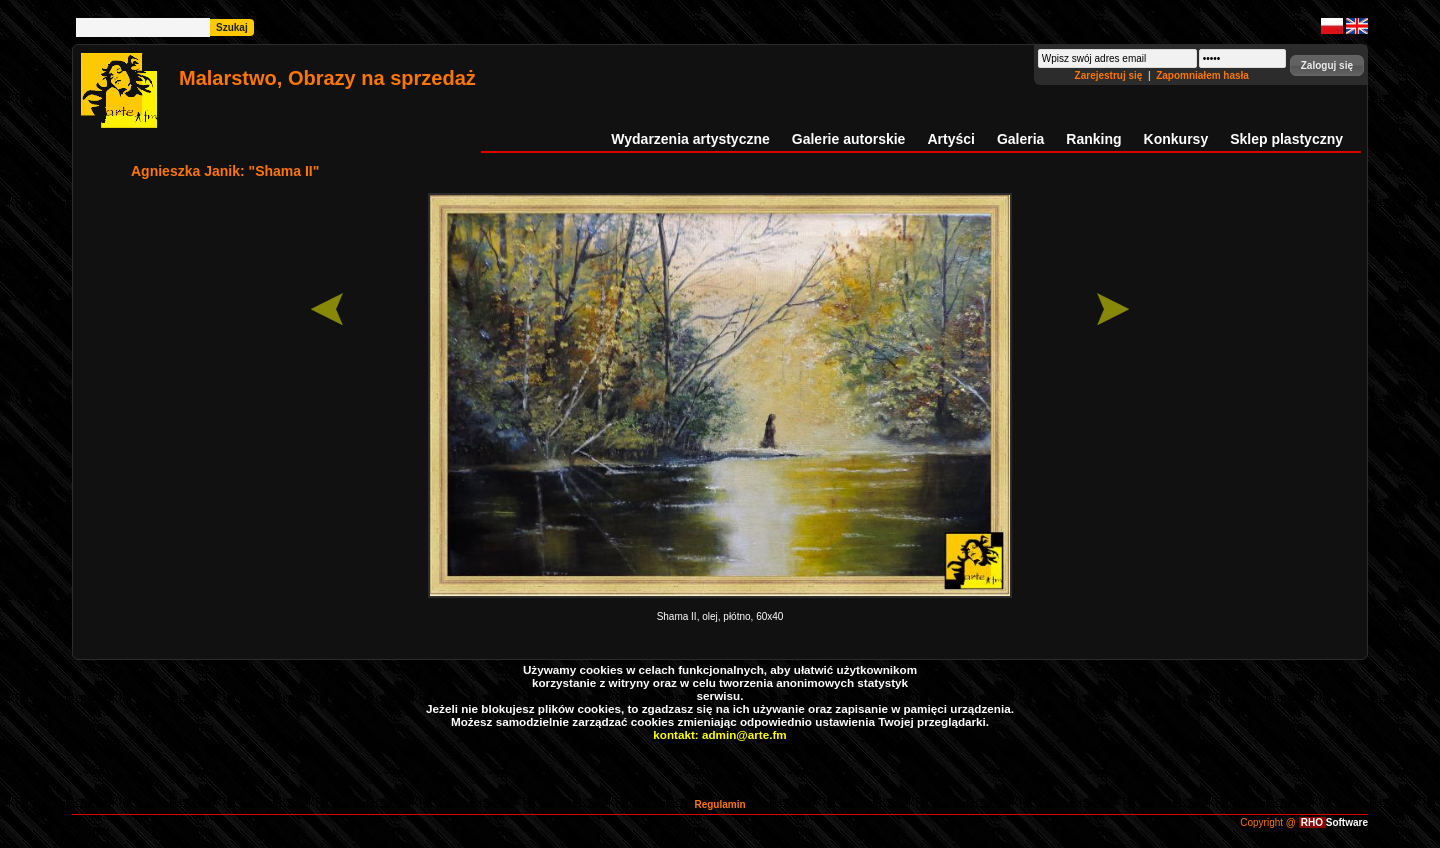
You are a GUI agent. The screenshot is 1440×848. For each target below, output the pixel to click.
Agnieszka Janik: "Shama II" (225, 171)
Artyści (950, 139)
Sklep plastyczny (1286, 139)
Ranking (1093, 139)
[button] (1327, 65)
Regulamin (719, 804)
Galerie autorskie (849, 139)
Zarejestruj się (1110, 75)
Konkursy (1176, 139)
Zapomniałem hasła (1202, 75)
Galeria (1020, 139)
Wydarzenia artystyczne (690, 139)
